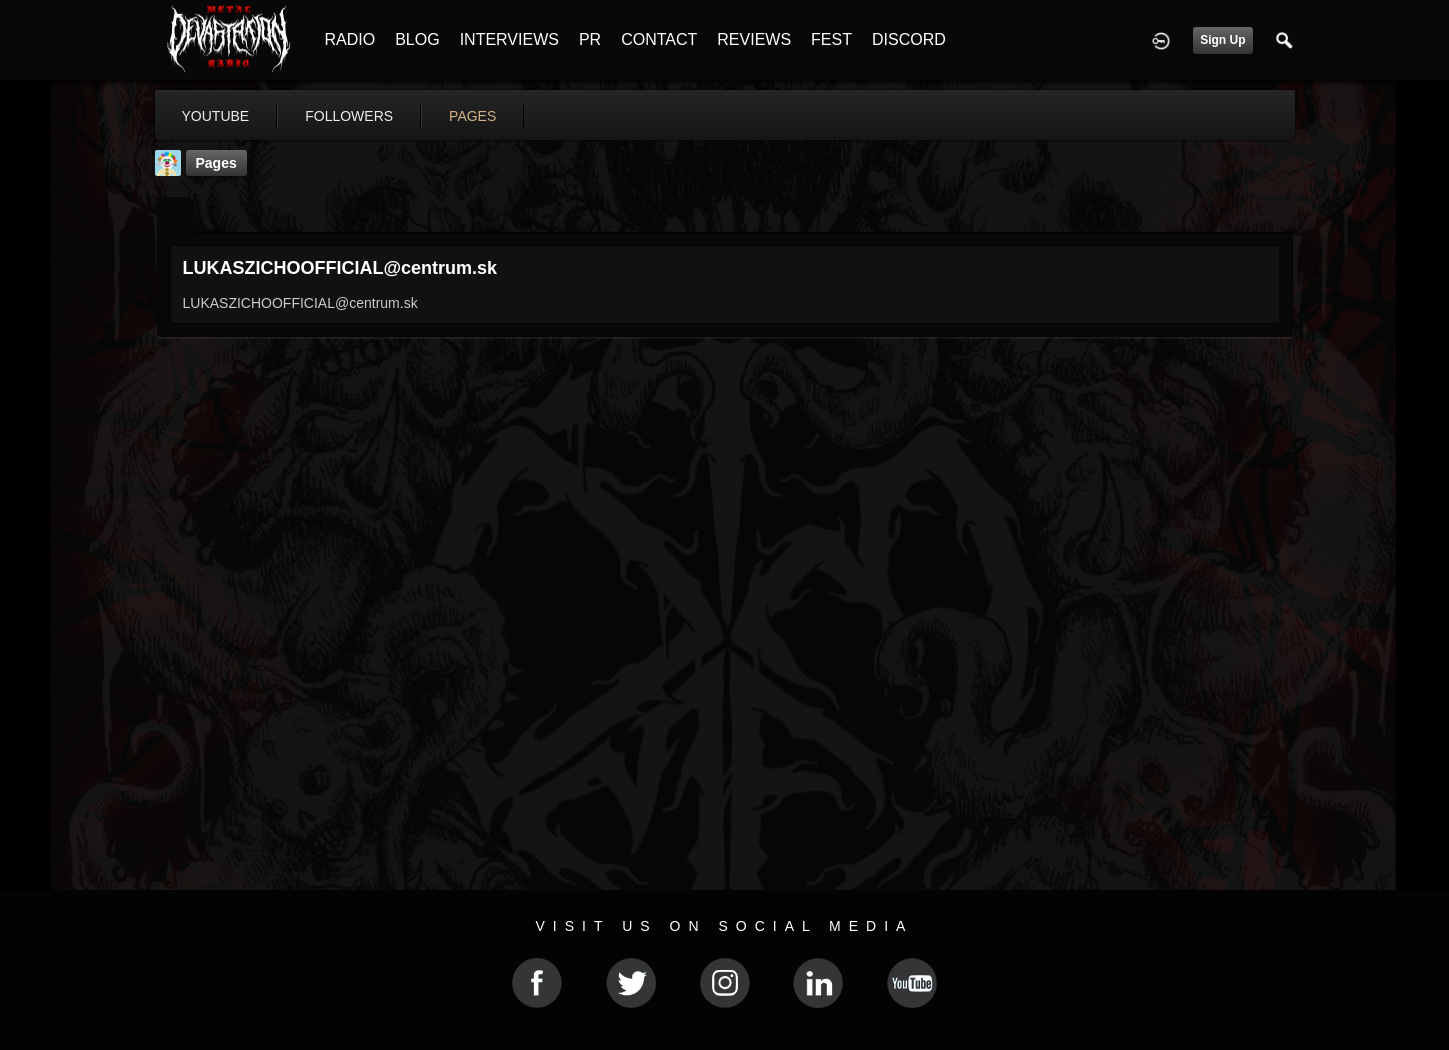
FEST (831, 39)
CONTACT (659, 39)
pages (472, 116)
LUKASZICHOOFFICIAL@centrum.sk (340, 268)
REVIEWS (754, 39)
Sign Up (1222, 40)
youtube (216, 116)
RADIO (350, 39)
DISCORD (909, 39)
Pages (216, 163)
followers (349, 116)
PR (590, 39)
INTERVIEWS (509, 39)
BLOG (417, 39)
